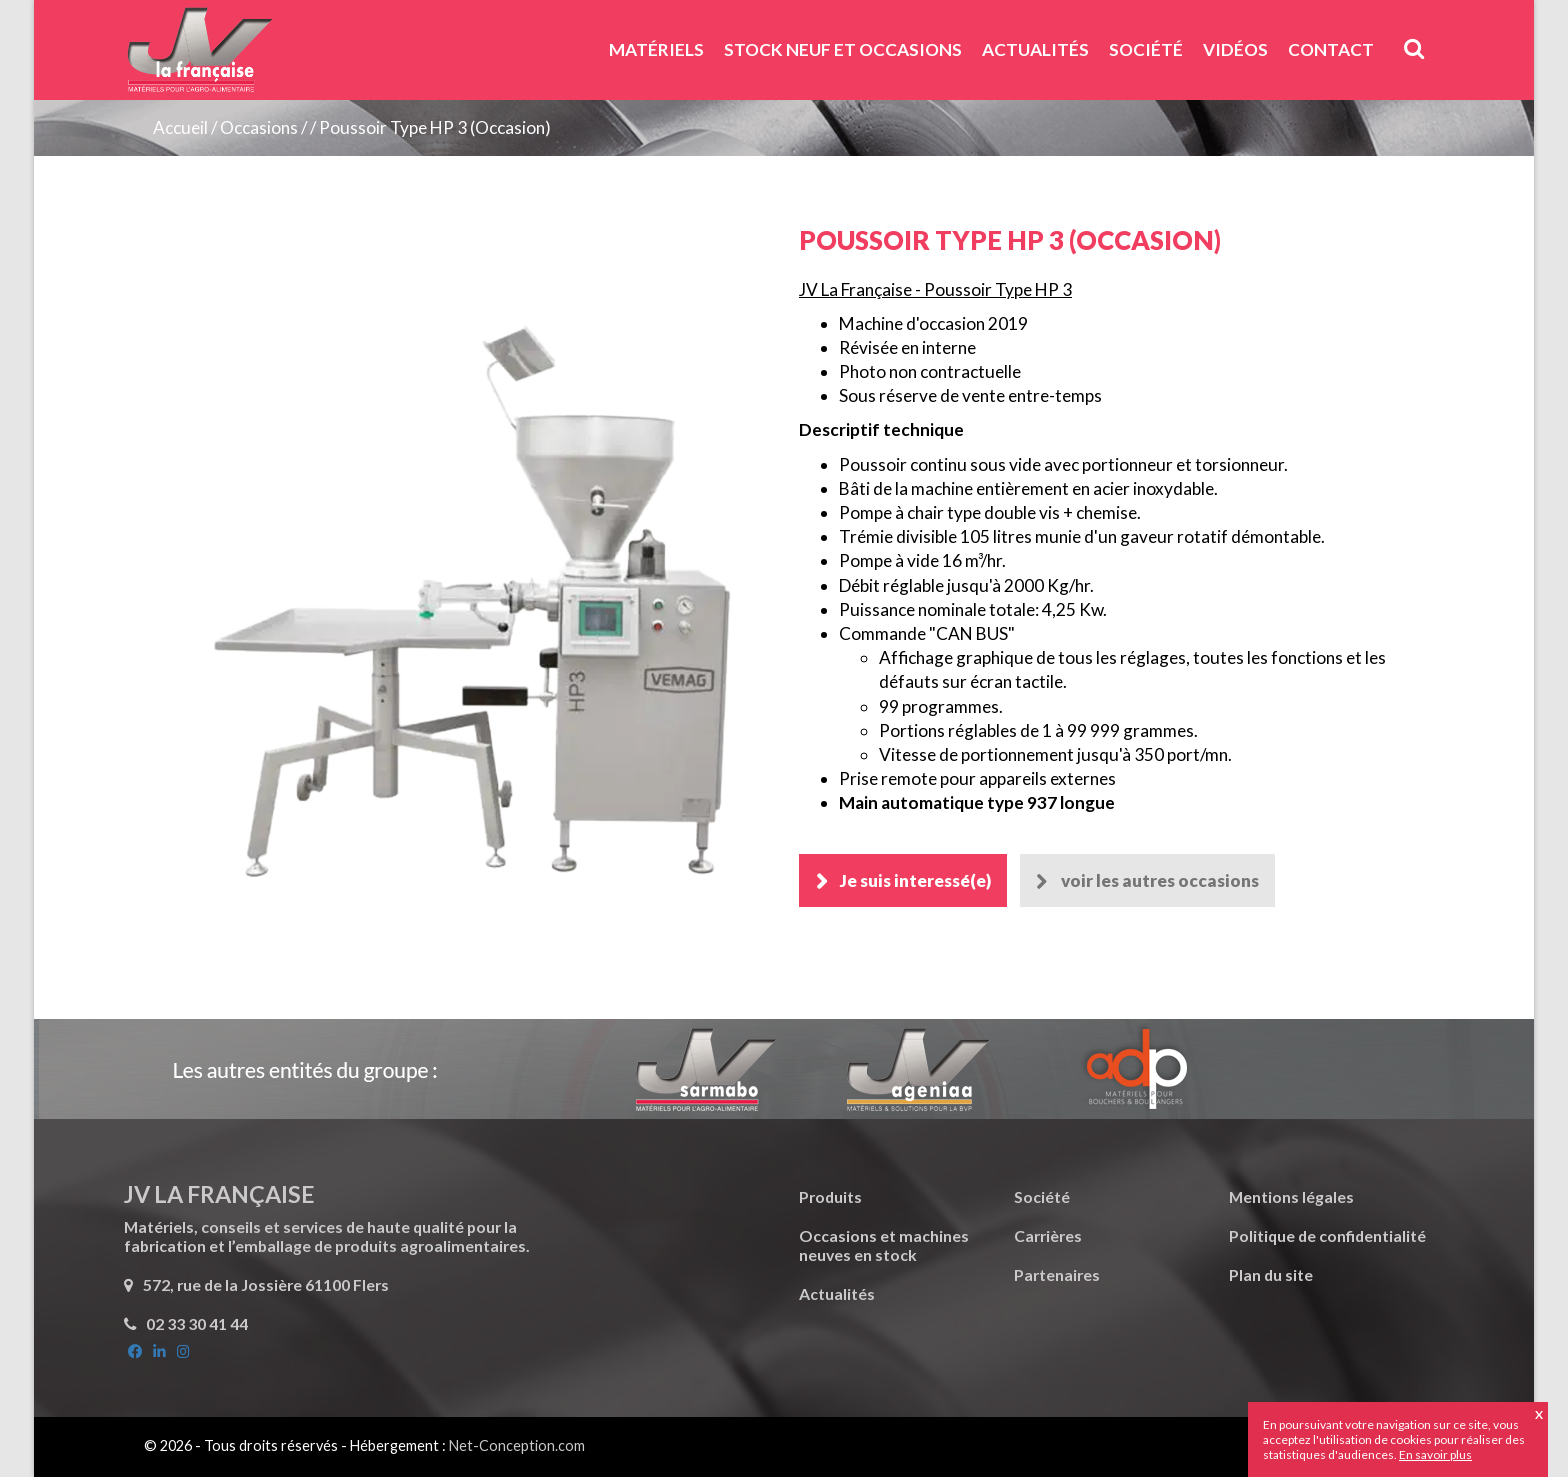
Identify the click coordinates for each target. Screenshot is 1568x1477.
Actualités (1035, 49)
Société (1146, 49)
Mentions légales (1291, 1196)
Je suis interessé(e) (915, 880)
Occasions (259, 127)
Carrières (1048, 1235)
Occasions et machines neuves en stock (884, 1245)
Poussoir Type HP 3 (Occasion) (435, 127)
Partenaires (1057, 1274)
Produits (830, 1196)
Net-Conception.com (517, 1445)
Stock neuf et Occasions (843, 49)
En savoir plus (1435, 1454)
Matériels (656, 49)
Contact (1331, 49)
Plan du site (1271, 1274)
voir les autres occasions (1160, 880)
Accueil (180, 127)
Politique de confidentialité (1327, 1235)
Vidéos (1235, 49)
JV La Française (199, 57)
